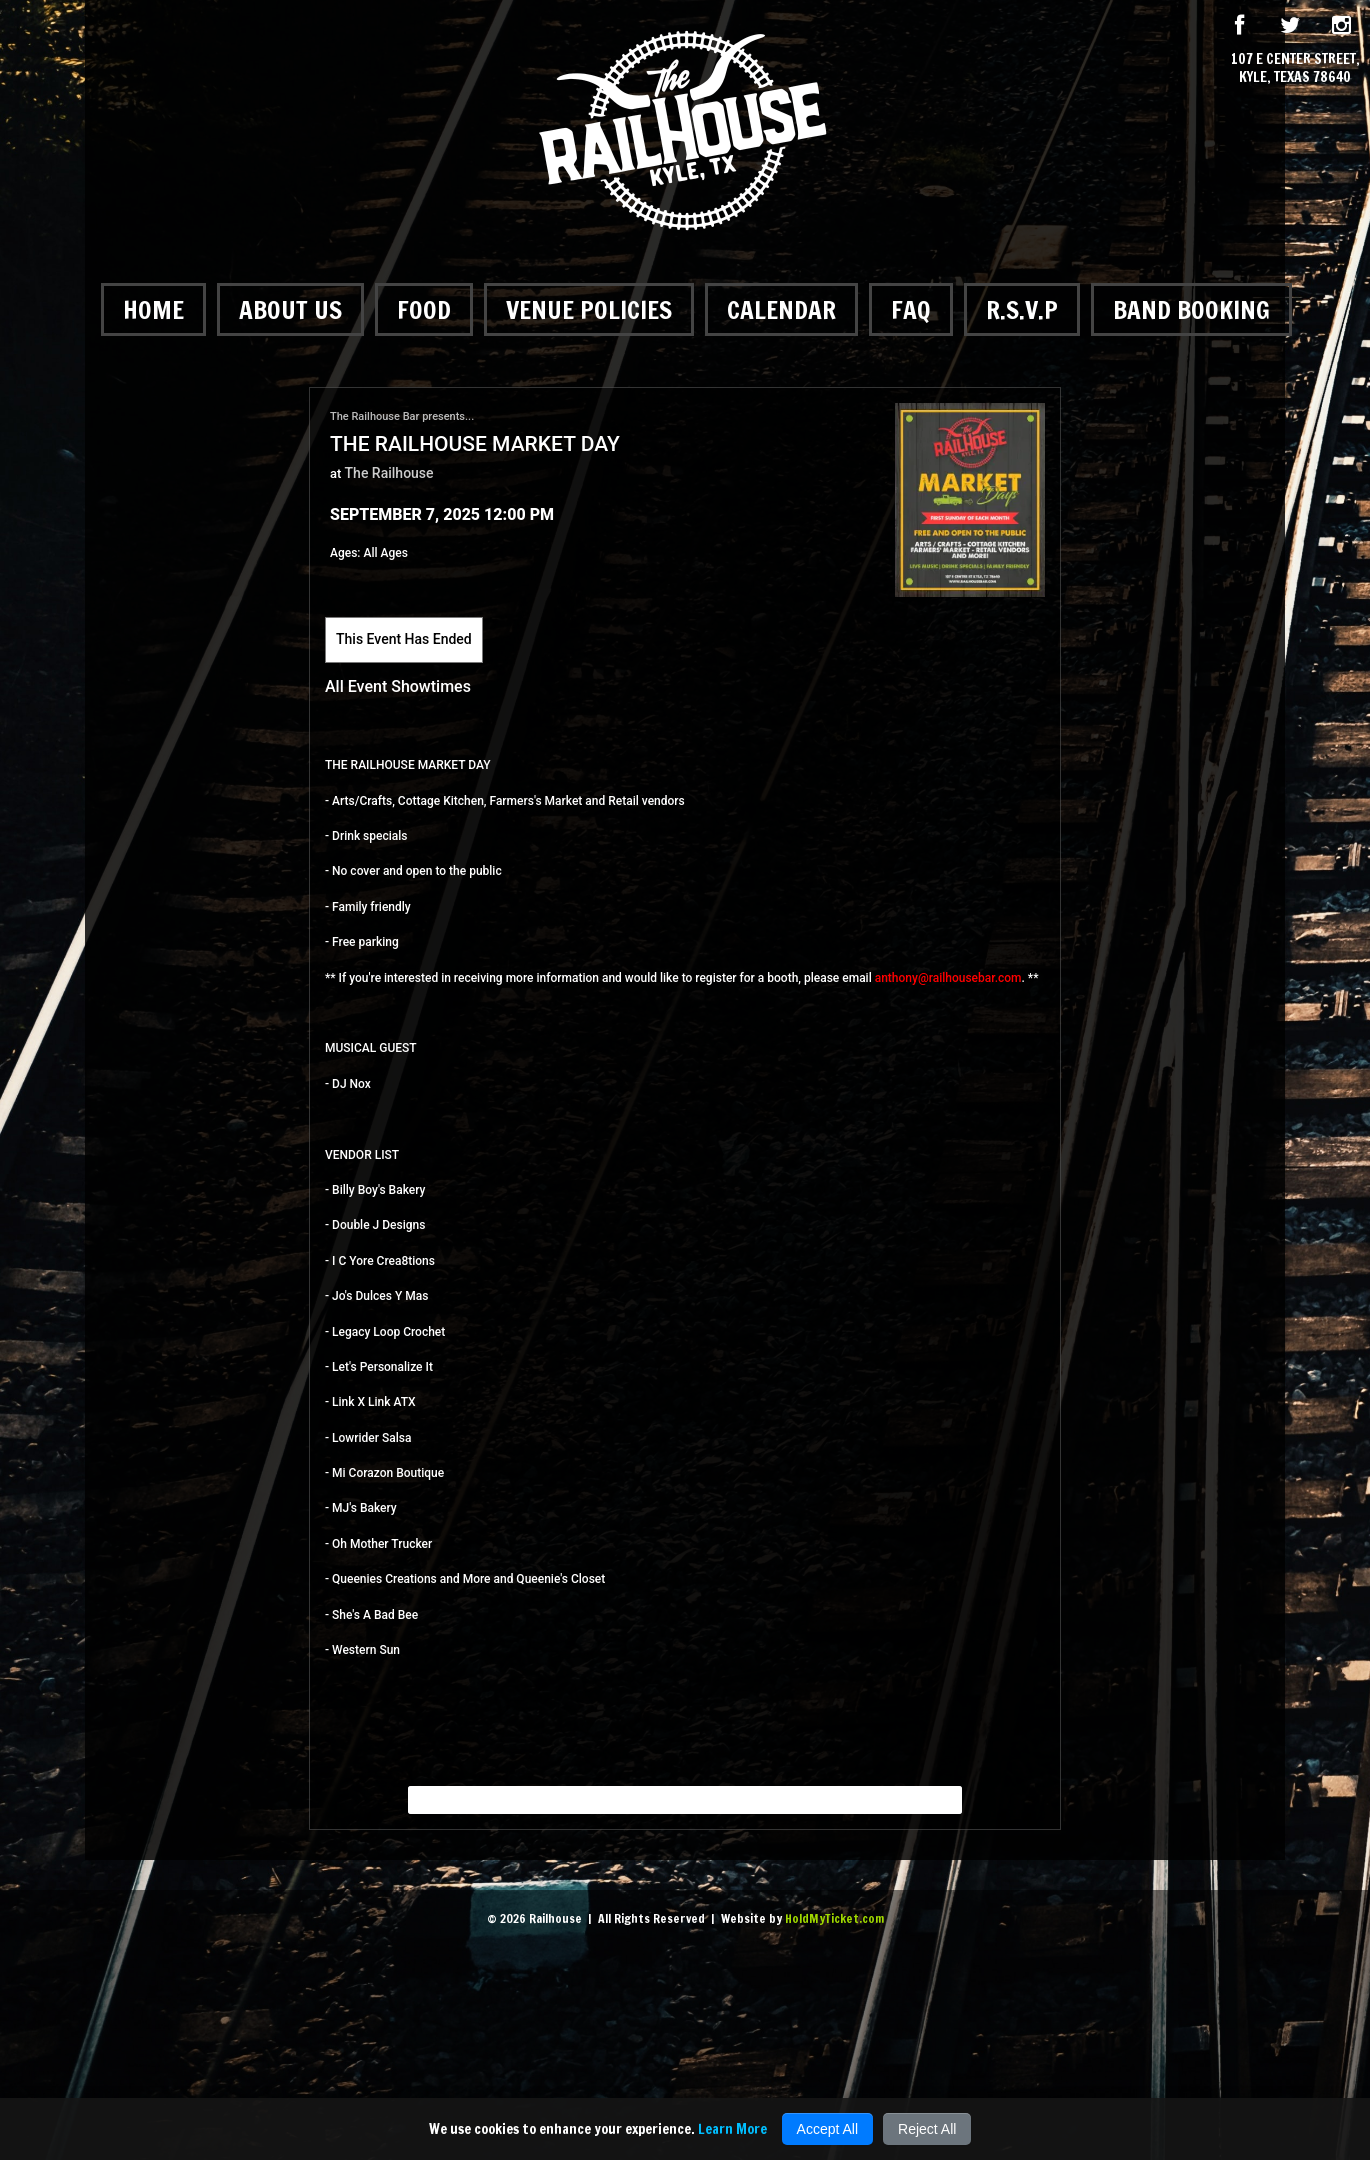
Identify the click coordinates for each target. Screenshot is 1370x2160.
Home (153, 309)
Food (424, 309)
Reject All (927, 2129)
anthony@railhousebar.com (948, 978)
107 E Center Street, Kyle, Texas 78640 (1295, 68)
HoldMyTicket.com (834, 1918)
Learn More (732, 2129)
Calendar (781, 309)
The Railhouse (389, 473)
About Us (290, 309)
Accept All (827, 2129)
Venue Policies (589, 309)
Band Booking (1191, 309)
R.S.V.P (1022, 309)
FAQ (911, 309)
